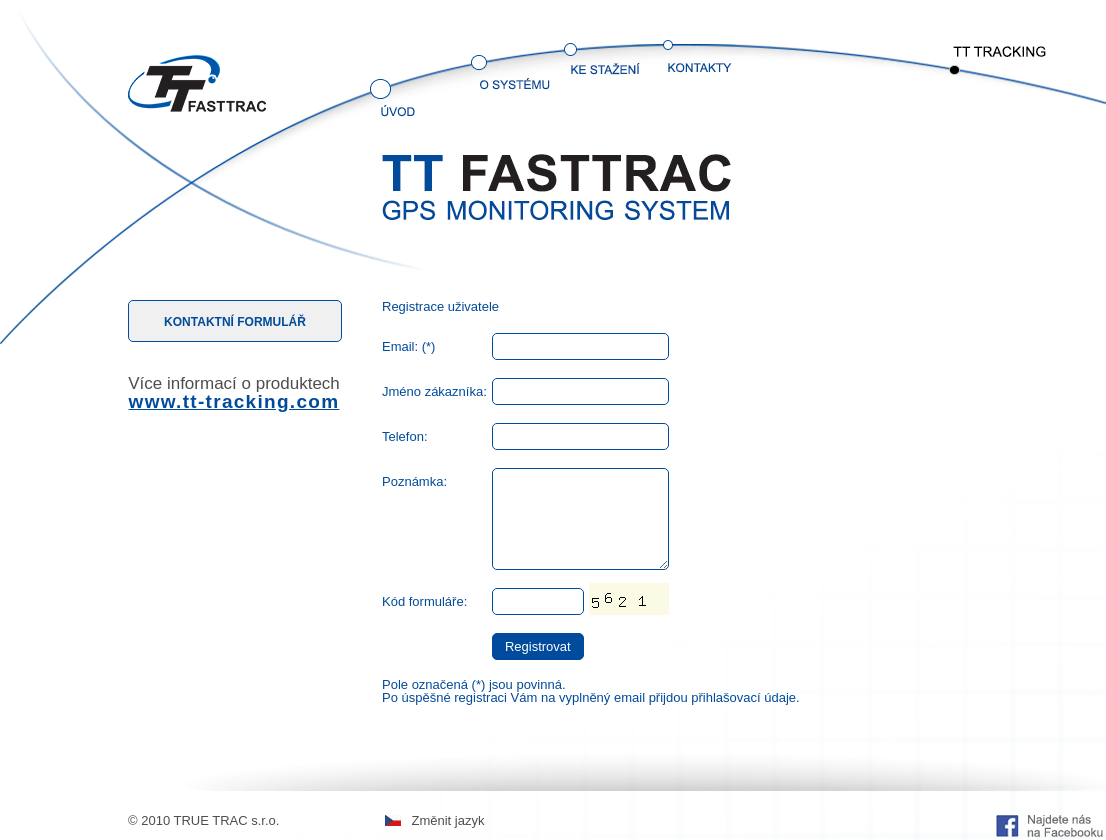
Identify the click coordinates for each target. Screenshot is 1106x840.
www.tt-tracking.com (234, 401)
